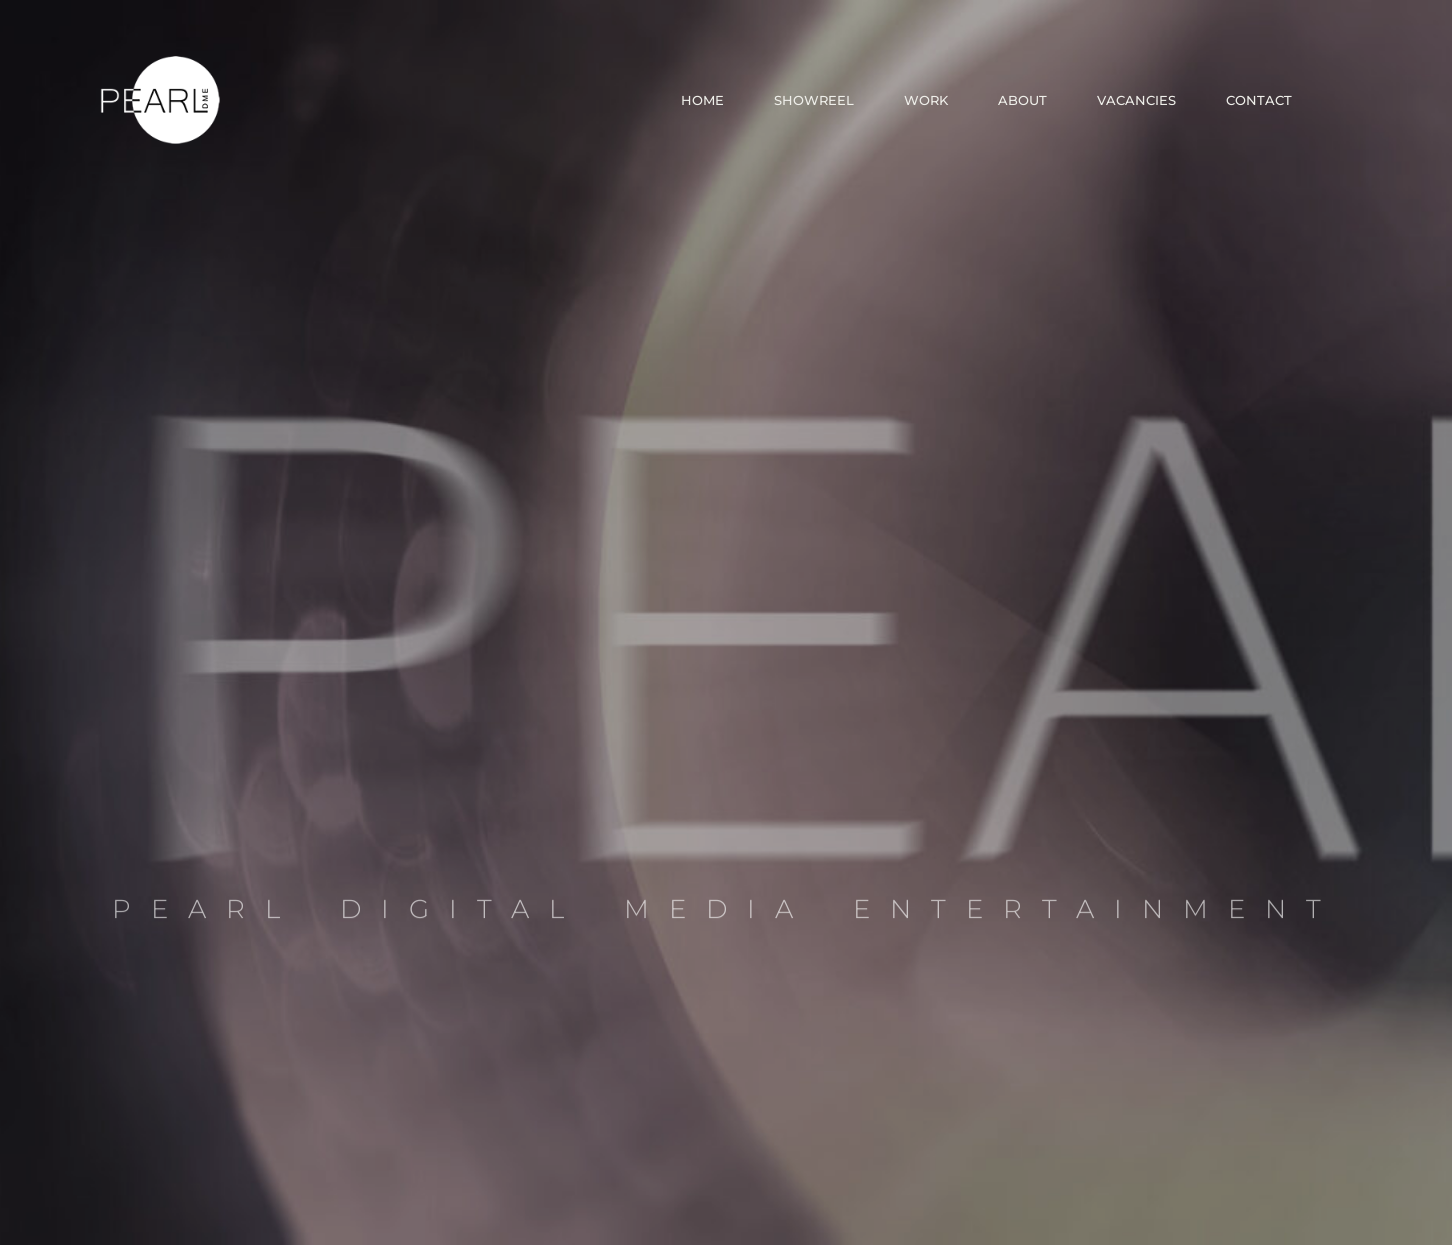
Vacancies (1136, 100)
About (1022, 100)
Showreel (814, 100)
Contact (1259, 100)
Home (702, 100)
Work (926, 100)
